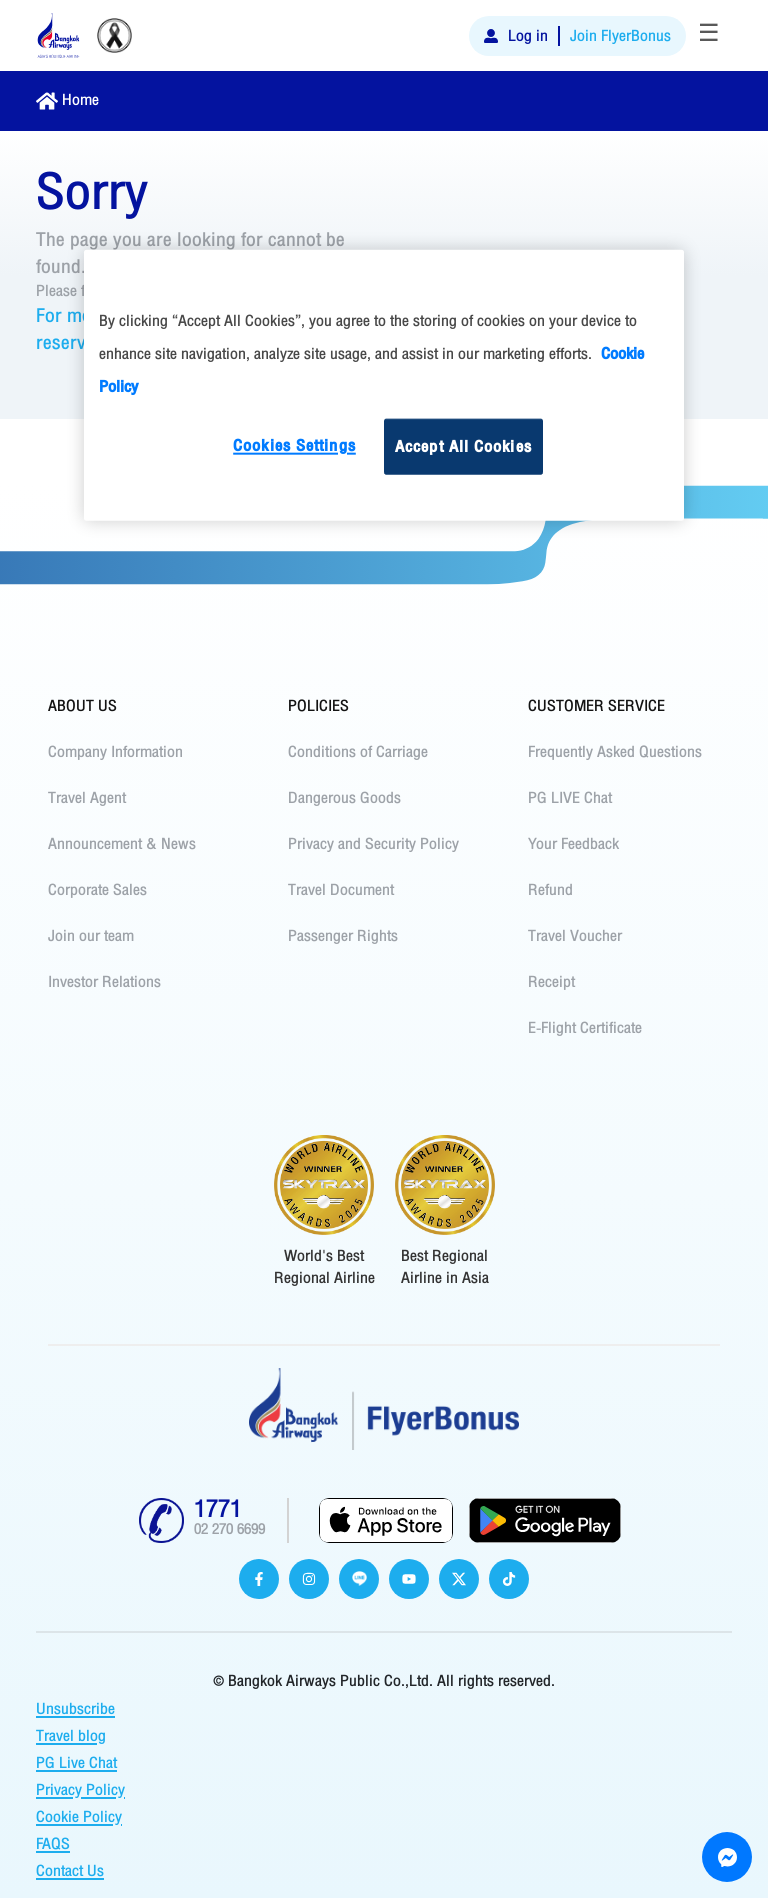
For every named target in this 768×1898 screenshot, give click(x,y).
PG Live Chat (76, 1763)
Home (80, 100)
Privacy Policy (80, 1790)
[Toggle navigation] (709, 36)
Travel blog (71, 1736)
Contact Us (70, 1871)
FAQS (53, 1844)
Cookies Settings (294, 445)
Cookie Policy (79, 1817)
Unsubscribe (75, 1709)
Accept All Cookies (463, 446)
